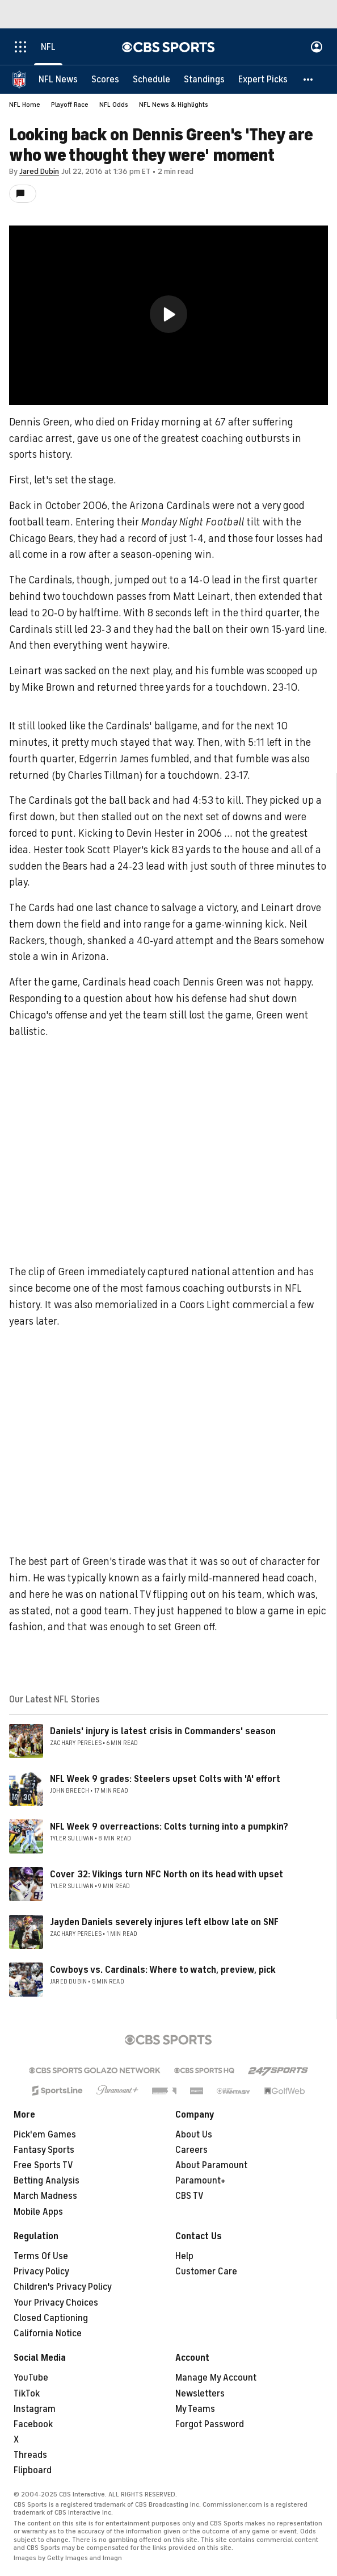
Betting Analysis (46, 2180)
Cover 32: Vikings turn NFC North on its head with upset (166, 1874)
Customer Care (206, 2271)
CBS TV (189, 2196)
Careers (191, 2150)
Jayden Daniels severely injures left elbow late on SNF (164, 1922)
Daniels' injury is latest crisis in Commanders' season (163, 1731)
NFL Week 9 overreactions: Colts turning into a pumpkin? (169, 1826)
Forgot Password (209, 2424)
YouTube (31, 2377)
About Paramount (211, 2165)
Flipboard (33, 2470)
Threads (30, 2455)
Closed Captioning (51, 2318)
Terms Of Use (41, 2256)
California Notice (48, 2333)
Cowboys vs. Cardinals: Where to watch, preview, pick (163, 1970)
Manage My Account (215, 2377)
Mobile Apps (38, 2212)
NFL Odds (113, 104)
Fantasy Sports (44, 2150)
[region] (168, 315)
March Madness (45, 2196)
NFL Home (24, 104)
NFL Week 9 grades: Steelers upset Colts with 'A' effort (165, 1779)
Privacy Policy (41, 2271)
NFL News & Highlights (173, 104)
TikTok (27, 2393)
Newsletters (200, 2393)
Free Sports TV (43, 2165)
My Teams (195, 2409)
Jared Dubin (39, 171)
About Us (193, 2134)
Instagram (35, 2409)
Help (184, 2256)
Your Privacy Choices (56, 2302)
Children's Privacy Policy (63, 2287)
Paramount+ (200, 2180)
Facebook (33, 2424)
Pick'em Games (45, 2134)
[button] (308, 79)
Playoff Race (70, 104)
